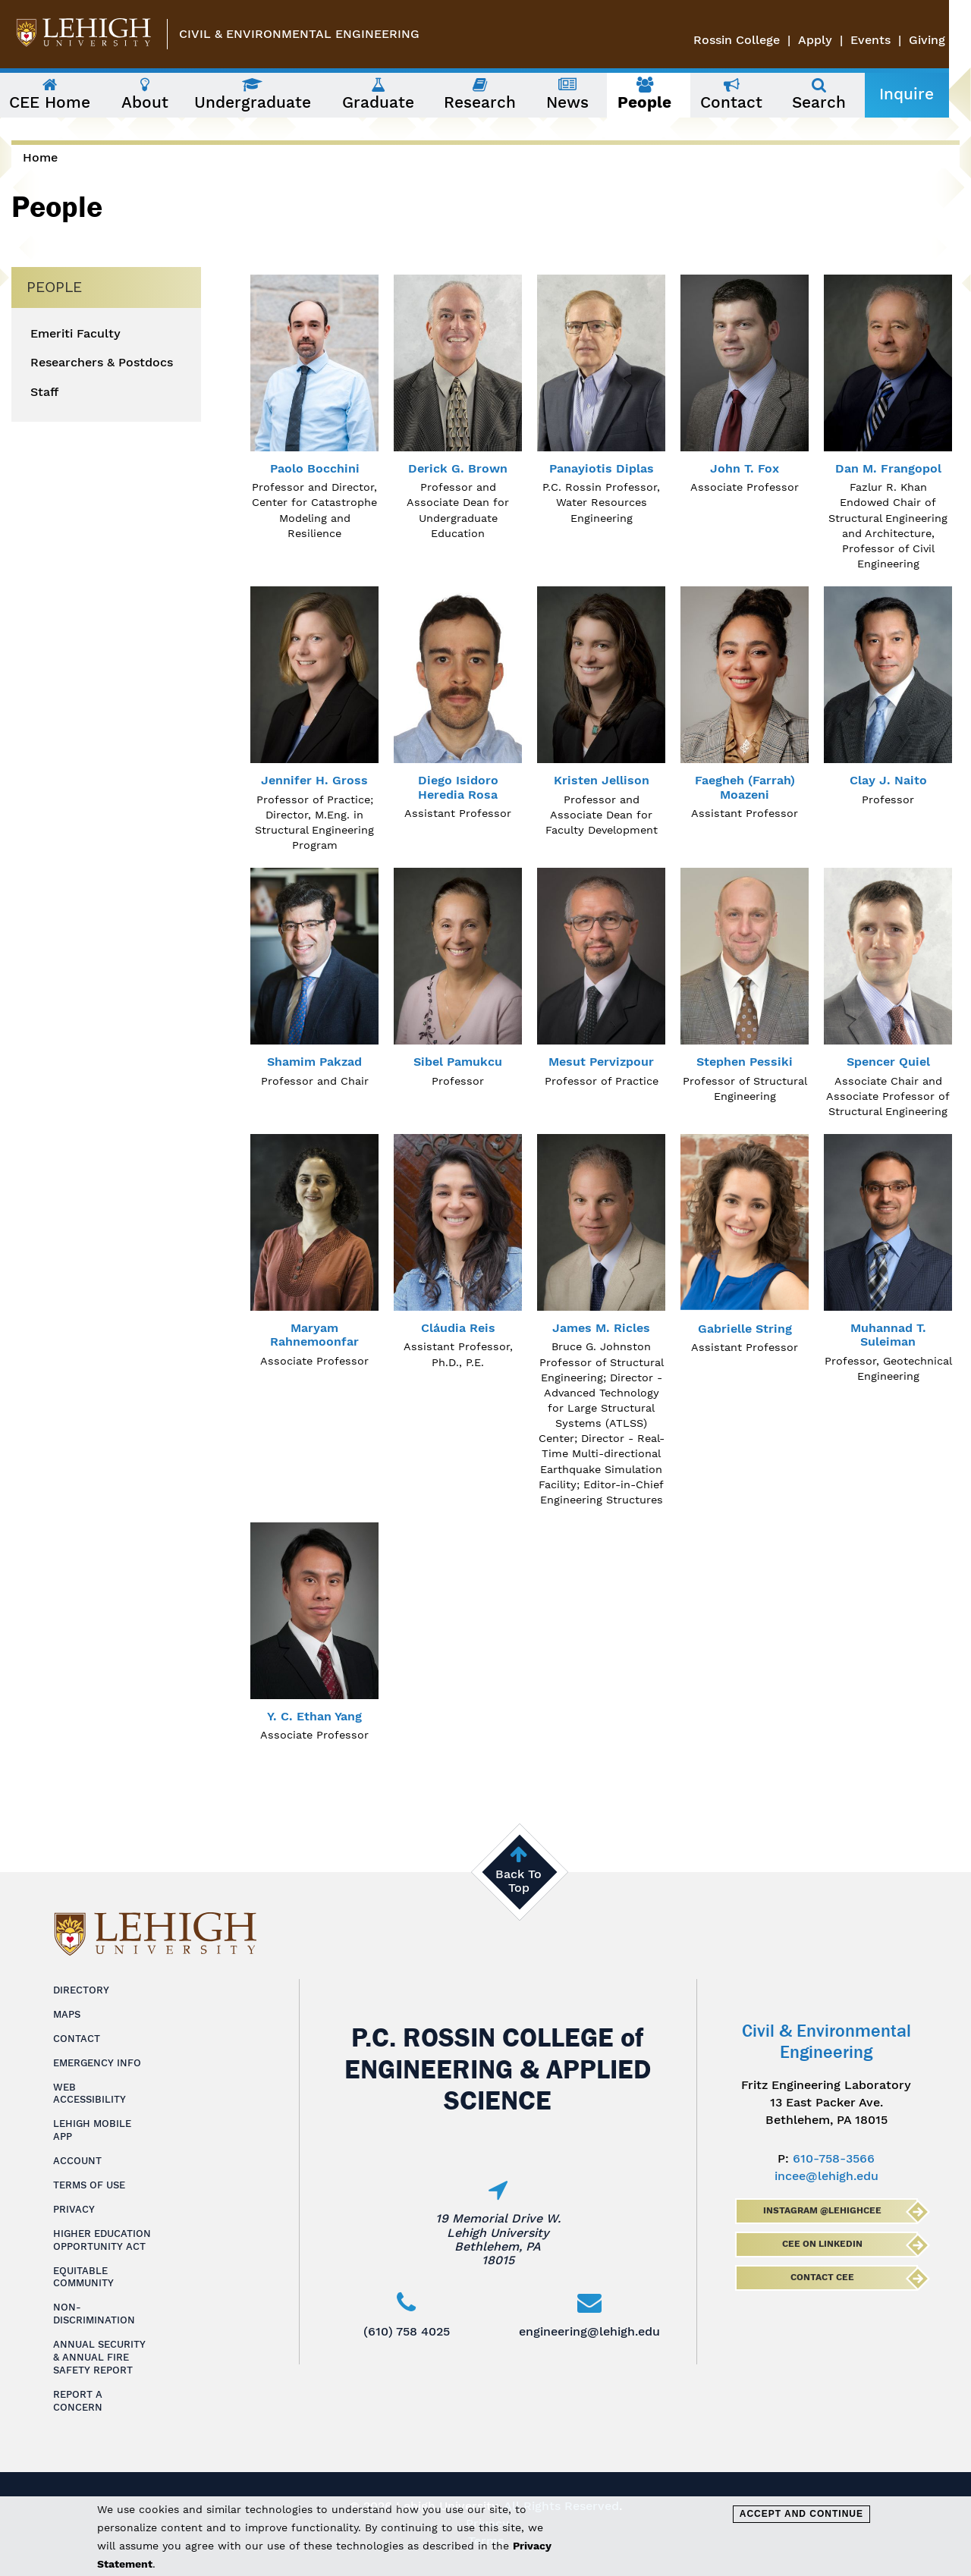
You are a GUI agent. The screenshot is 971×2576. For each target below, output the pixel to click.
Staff (44, 392)
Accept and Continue (801, 2513)
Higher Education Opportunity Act (102, 2240)
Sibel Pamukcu (457, 1061)
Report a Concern (77, 2401)
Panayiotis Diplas (601, 468)
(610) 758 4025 (406, 2331)
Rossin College (758, 40)
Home (40, 157)
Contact (76, 2038)
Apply (837, 40)
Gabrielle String (745, 1328)
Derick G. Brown (457, 468)
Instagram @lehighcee (821, 2210)
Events (892, 40)
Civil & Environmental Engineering (299, 34)
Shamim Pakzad (314, 1061)
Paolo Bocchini (315, 468)
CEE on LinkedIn (821, 2243)
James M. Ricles (601, 1328)
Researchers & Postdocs (101, 362)
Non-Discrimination (94, 2313)
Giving (949, 40)
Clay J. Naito (888, 780)
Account (77, 2160)
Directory (81, 1990)
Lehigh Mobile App (92, 2130)
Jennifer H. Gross (314, 780)
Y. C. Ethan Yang (314, 1716)
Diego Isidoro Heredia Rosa (458, 787)
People (54, 287)
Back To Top (518, 1881)
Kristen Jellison (601, 780)
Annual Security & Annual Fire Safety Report (99, 2357)
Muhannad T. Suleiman (888, 1335)
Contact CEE (821, 2277)
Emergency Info (97, 2063)
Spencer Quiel (888, 1061)
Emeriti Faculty (75, 334)
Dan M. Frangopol (888, 468)
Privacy (74, 2209)
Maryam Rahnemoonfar (314, 1335)
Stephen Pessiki (744, 1061)
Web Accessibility (89, 2093)
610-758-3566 (834, 2158)
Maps (66, 2014)
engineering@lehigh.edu (589, 2331)
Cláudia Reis (458, 1328)
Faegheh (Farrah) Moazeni (745, 787)
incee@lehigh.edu (826, 2176)
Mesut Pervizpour (601, 1061)
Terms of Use (89, 2185)
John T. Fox (744, 468)
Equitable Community (83, 2277)
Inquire (927, 94)
